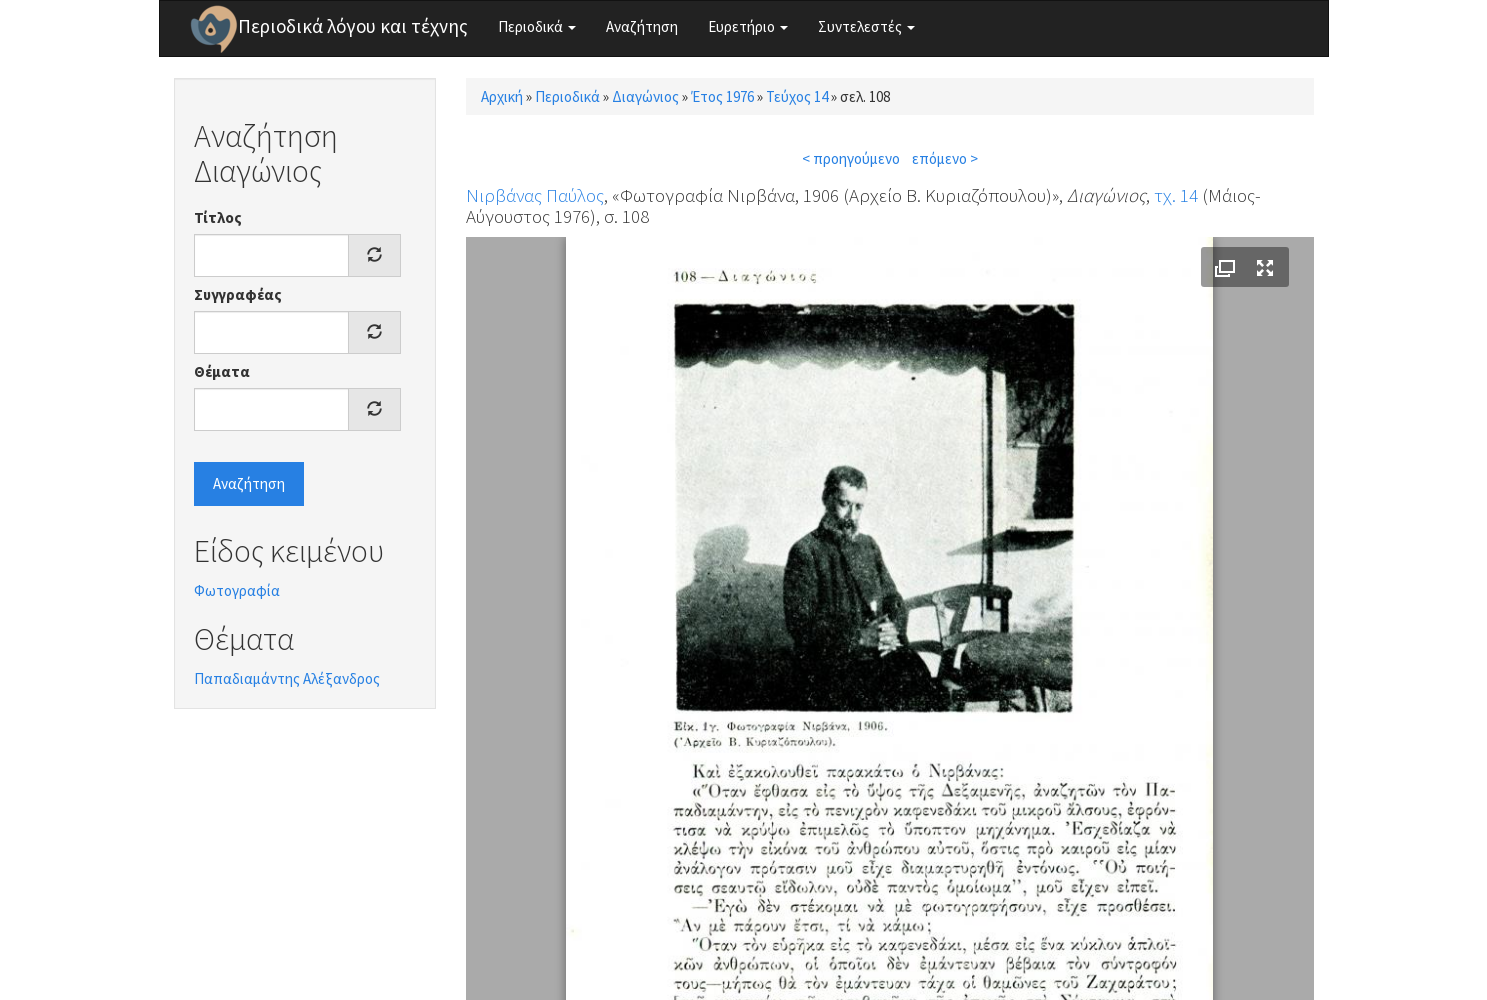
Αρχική (502, 96)
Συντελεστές (866, 26)
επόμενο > (945, 158)
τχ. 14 (1176, 195)
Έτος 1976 (722, 96)
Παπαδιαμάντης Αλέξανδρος (287, 678)
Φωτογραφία (237, 590)
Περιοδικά (537, 26)
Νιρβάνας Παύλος (535, 195)
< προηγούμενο (851, 158)
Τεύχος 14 (797, 96)
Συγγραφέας (238, 294)
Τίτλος (218, 217)
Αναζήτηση (642, 26)
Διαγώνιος (645, 96)
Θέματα (222, 371)
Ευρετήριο (748, 26)
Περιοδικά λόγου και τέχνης (353, 26)
